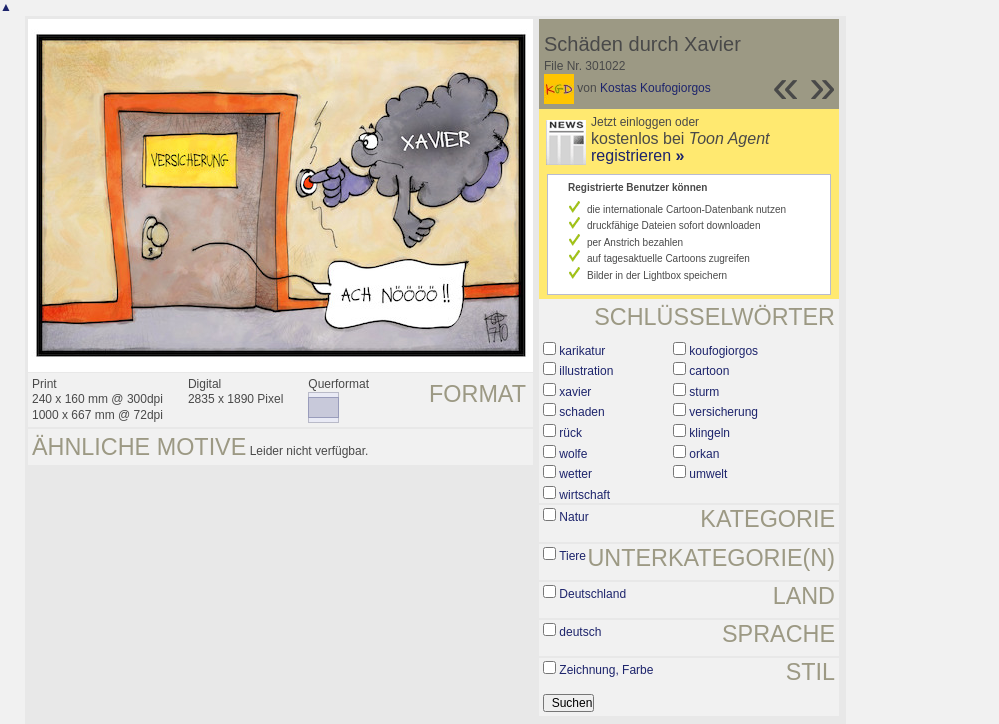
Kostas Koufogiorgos (655, 88)
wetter (575, 474)
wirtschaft (584, 495)
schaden (581, 412)
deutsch (580, 632)
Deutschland (592, 594)
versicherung (723, 412)
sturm (704, 392)
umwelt (708, 474)
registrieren (637, 155)
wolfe (573, 454)
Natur (573, 517)
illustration (586, 371)
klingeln (709, 433)
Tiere (572, 556)
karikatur (582, 351)
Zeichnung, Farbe (606, 670)
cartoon (709, 371)
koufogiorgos (723, 351)
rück (570, 433)
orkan (704, 454)
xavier (575, 392)
